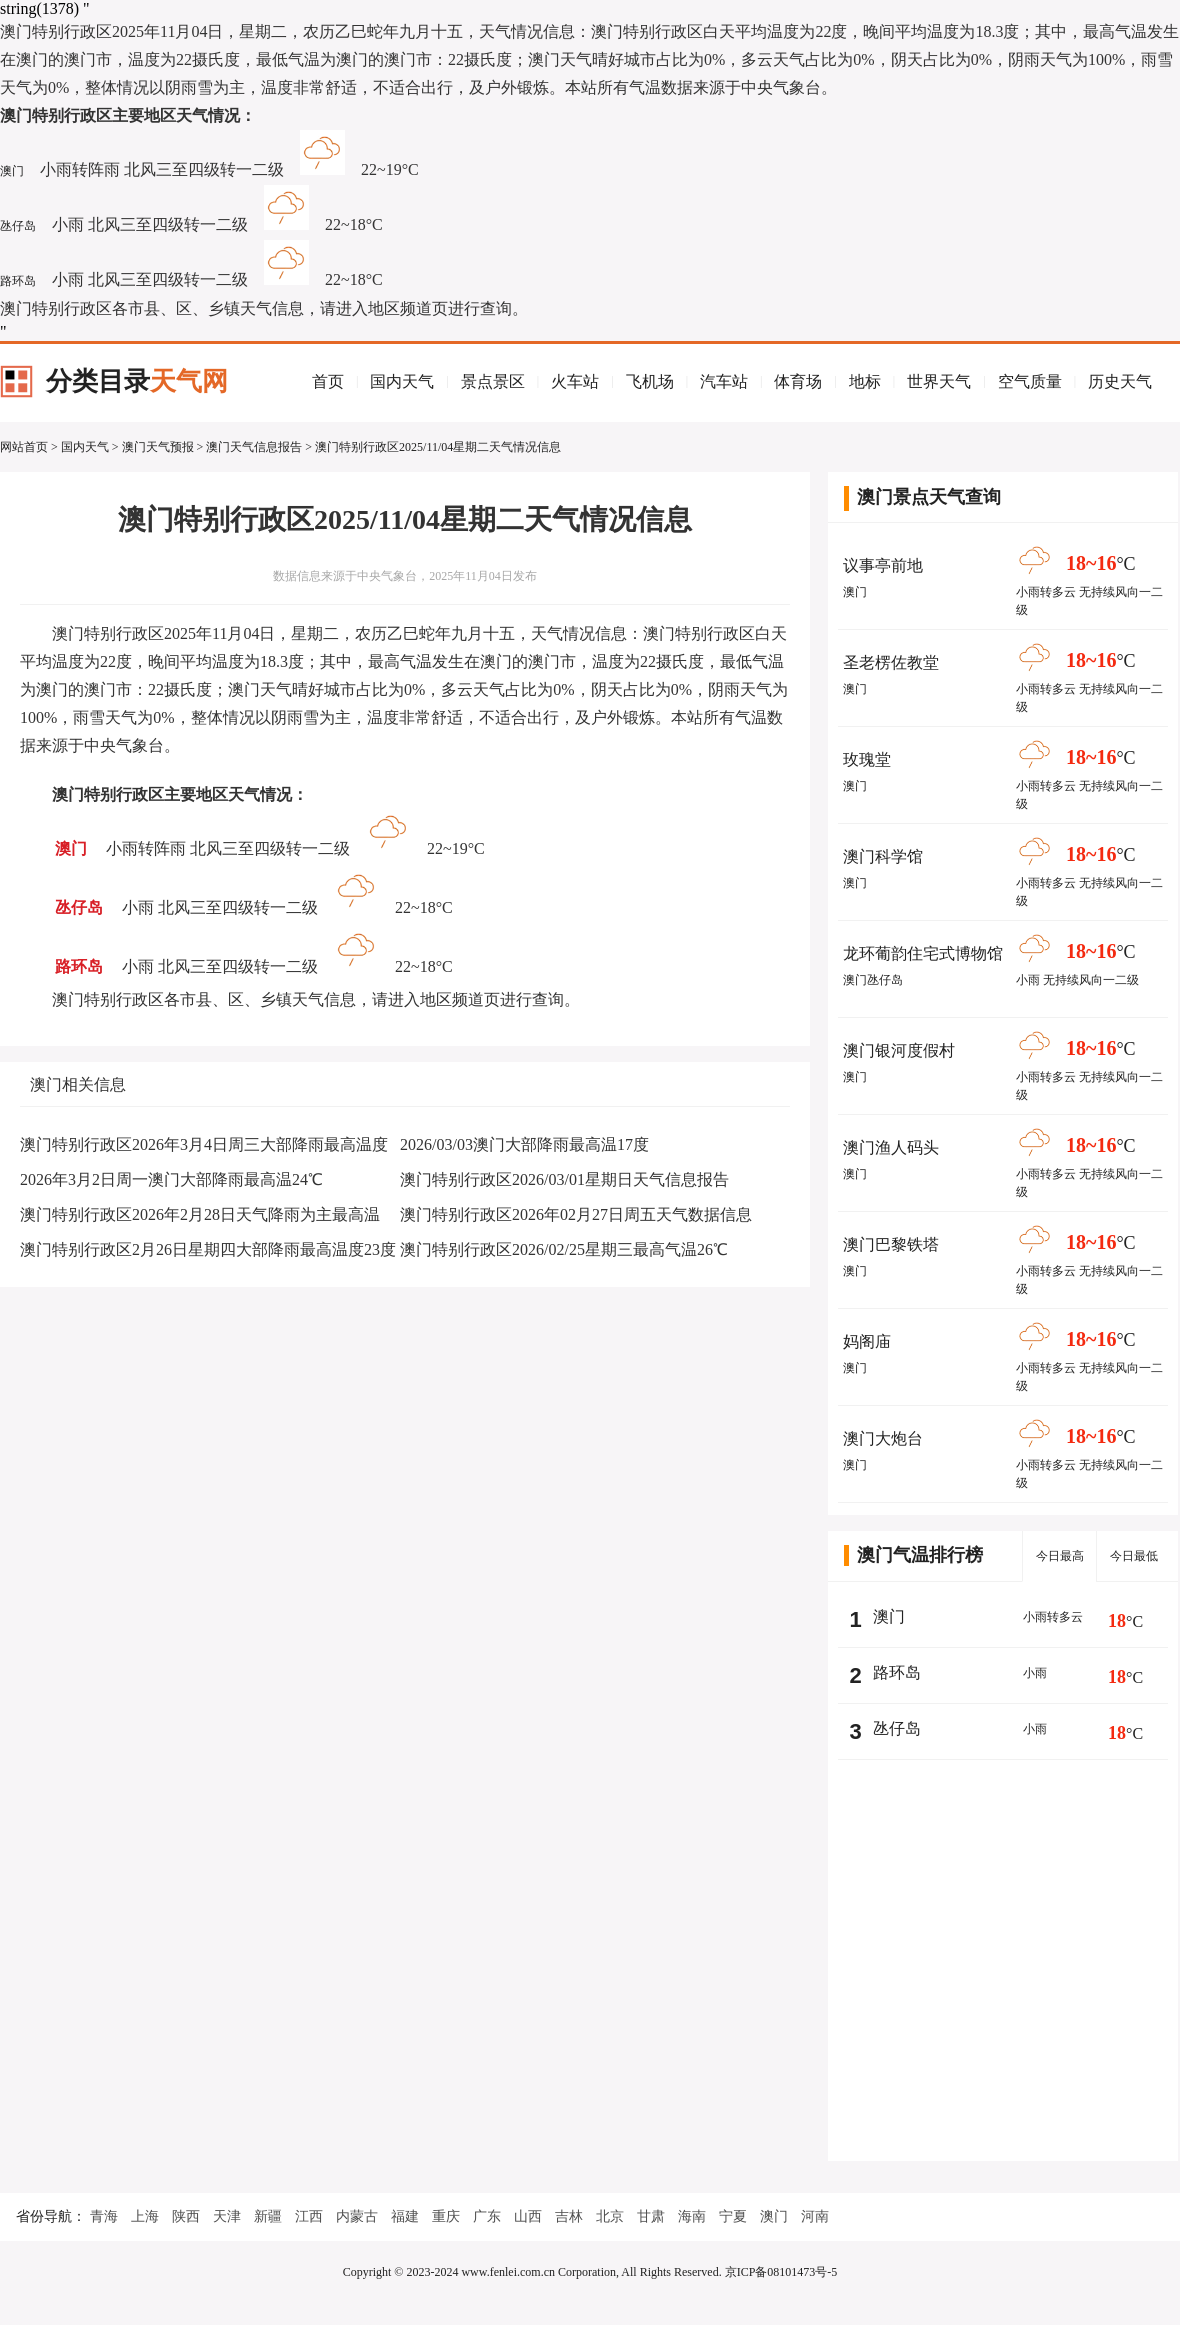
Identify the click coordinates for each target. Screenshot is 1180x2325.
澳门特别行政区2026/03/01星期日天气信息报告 (564, 1179)
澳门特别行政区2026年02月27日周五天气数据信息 (576, 1214)
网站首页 (24, 447)
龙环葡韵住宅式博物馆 (923, 953)
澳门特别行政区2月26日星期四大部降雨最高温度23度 (208, 1249)
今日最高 (1060, 1556)
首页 (328, 381)
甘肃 (651, 2216)
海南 (692, 2216)
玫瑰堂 (867, 759)
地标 (865, 381)
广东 (487, 2216)
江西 (309, 2216)
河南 (815, 2216)
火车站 (575, 381)
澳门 (12, 171)
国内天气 (402, 381)
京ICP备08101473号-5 (781, 2272)
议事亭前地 (883, 565)
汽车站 (724, 381)
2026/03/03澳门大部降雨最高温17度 (524, 1144)
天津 (227, 2216)
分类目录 (137, 381)
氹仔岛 (18, 226)
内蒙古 (357, 2216)
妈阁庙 (867, 1341)
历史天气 (1120, 381)
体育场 (798, 381)
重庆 (446, 2216)
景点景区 (493, 381)
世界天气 (939, 381)
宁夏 (733, 2216)
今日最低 (1134, 1556)
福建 (405, 2216)
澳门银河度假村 (899, 1050)
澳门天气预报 (158, 447)
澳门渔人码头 (891, 1147)
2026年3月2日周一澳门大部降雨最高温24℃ (171, 1179)
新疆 (268, 2216)
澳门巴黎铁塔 (891, 1244)
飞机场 (650, 381)
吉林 (569, 2216)
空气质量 (1030, 381)
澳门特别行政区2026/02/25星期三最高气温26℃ (564, 1249)
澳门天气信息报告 (254, 447)
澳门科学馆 (883, 856)
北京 (610, 2216)
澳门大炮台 (883, 1438)
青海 (104, 2216)
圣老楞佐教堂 (891, 662)
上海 (145, 2216)
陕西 (186, 2216)
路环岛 (18, 281)
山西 (528, 2216)
